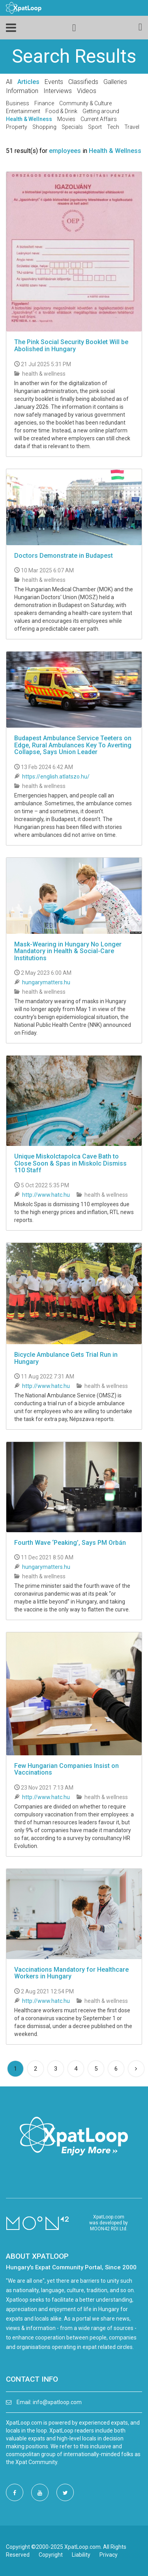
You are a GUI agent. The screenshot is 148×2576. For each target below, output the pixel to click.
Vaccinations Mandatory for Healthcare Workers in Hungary (71, 1973)
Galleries (115, 82)
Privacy (108, 2555)
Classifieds (83, 82)
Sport (95, 127)
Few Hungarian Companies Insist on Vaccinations (66, 1769)
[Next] (136, 2069)
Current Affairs (99, 119)
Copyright (51, 2555)
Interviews (57, 91)
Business (17, 103)
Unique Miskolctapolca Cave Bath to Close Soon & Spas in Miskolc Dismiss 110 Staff (70, 1163)
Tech (113, 127)
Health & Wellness (29, 119)
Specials (72, 127)
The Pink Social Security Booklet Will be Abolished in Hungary (71, 345)
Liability (81, 2555)
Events (54, 82)
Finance (44, 103)
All (9, 82)
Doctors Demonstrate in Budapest (63, 555)
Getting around (100, 111)
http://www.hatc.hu (46, 1195)
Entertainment (23, 111)
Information (22, 91)
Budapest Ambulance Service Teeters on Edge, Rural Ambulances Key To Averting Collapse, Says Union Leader (72, 745)
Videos (86, 91)
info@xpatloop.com (57, 2402)
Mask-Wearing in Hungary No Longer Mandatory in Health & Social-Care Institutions (68, 951)
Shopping (44, 127)
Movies (66, 119)
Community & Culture (85, 103)
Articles (28, 82)
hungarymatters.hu (46, 982)
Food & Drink (61, 111)
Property (16, 127)
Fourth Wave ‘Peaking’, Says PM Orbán (70, 1542)
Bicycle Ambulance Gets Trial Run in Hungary (66, 1358)
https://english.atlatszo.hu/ (56, 776)
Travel (131, 127)
